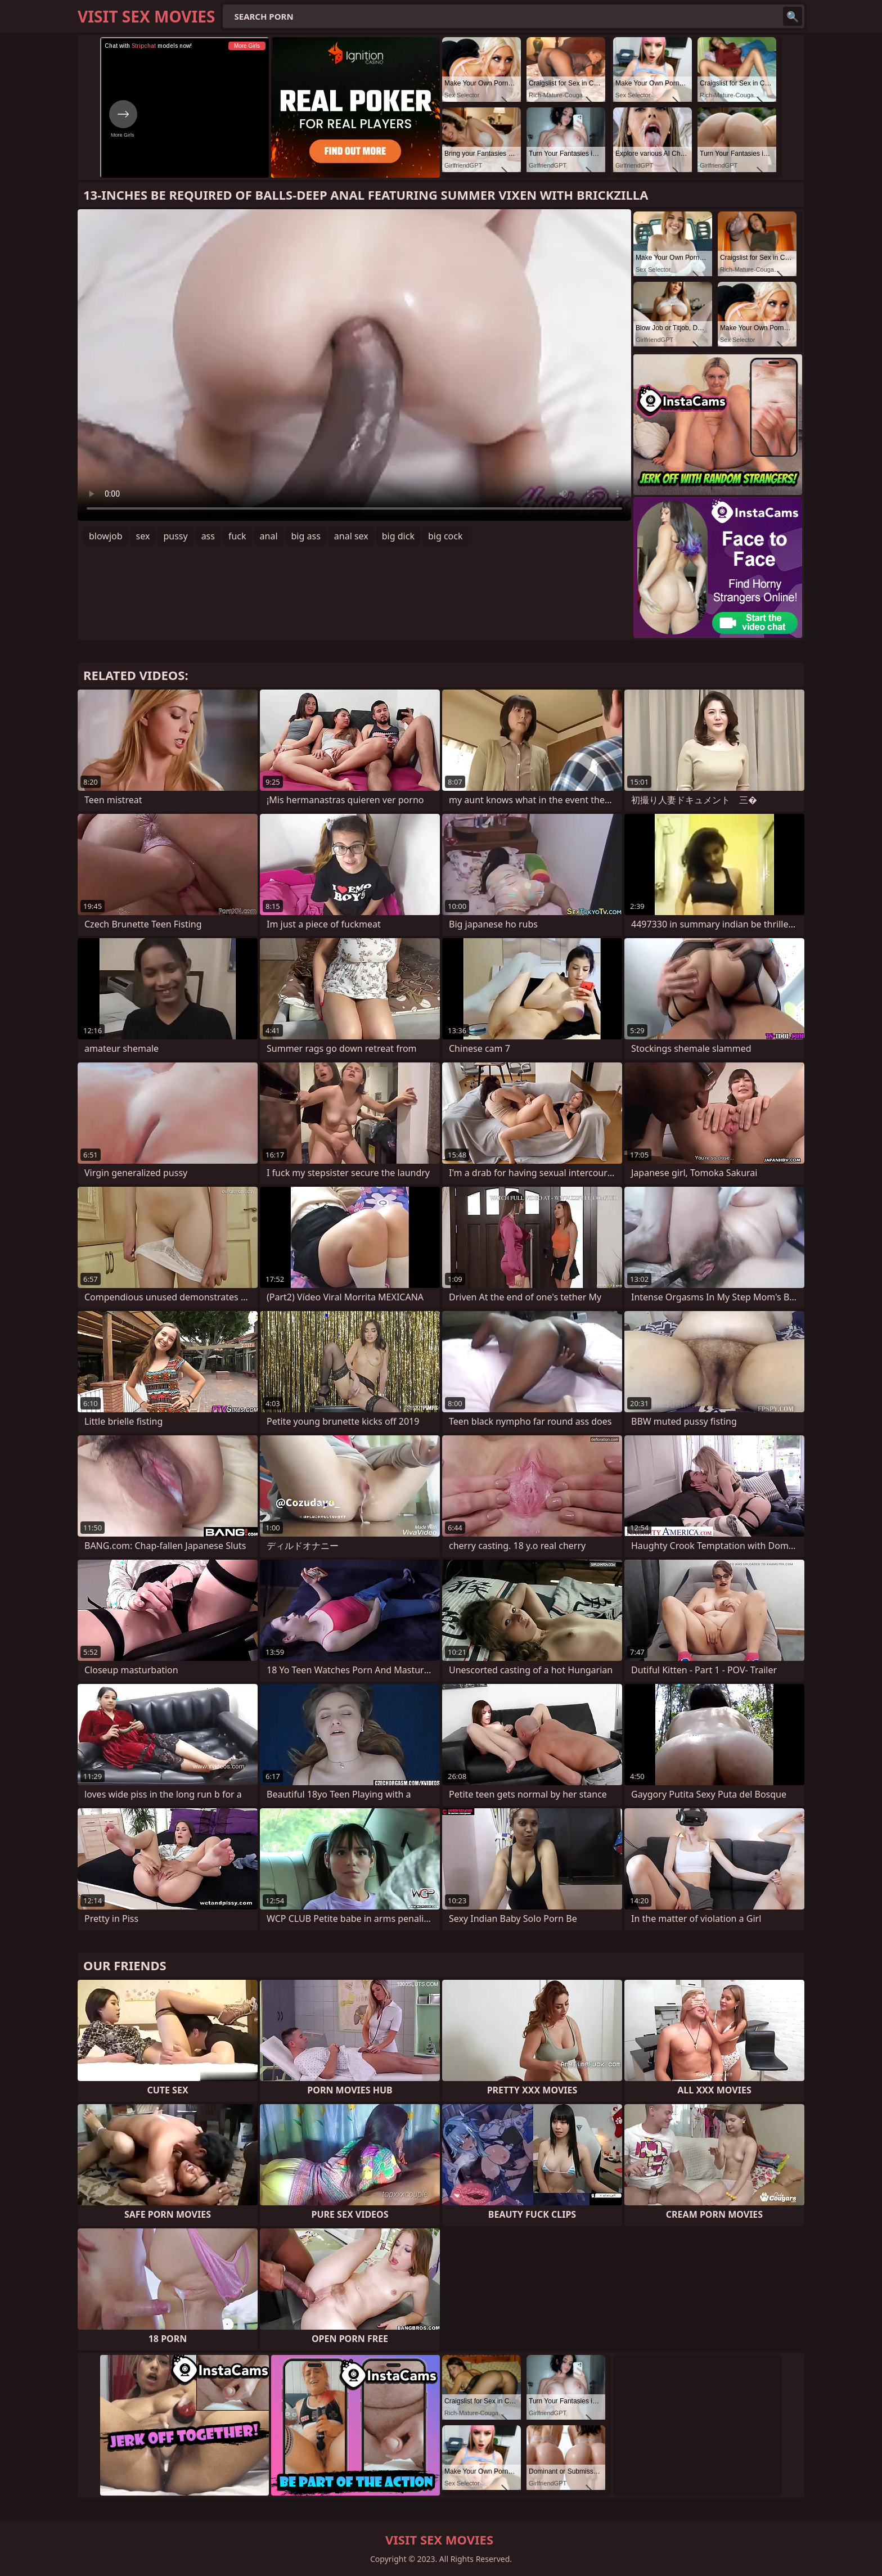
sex (143, 536)
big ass (306, 536)
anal (269, 536)
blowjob (106, 536)
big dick (398, 536)
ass (208, 536)
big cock (445, 536)
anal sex (351, 536)
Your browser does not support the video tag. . (354, 365)
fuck (237, 536)
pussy (175, 536)
